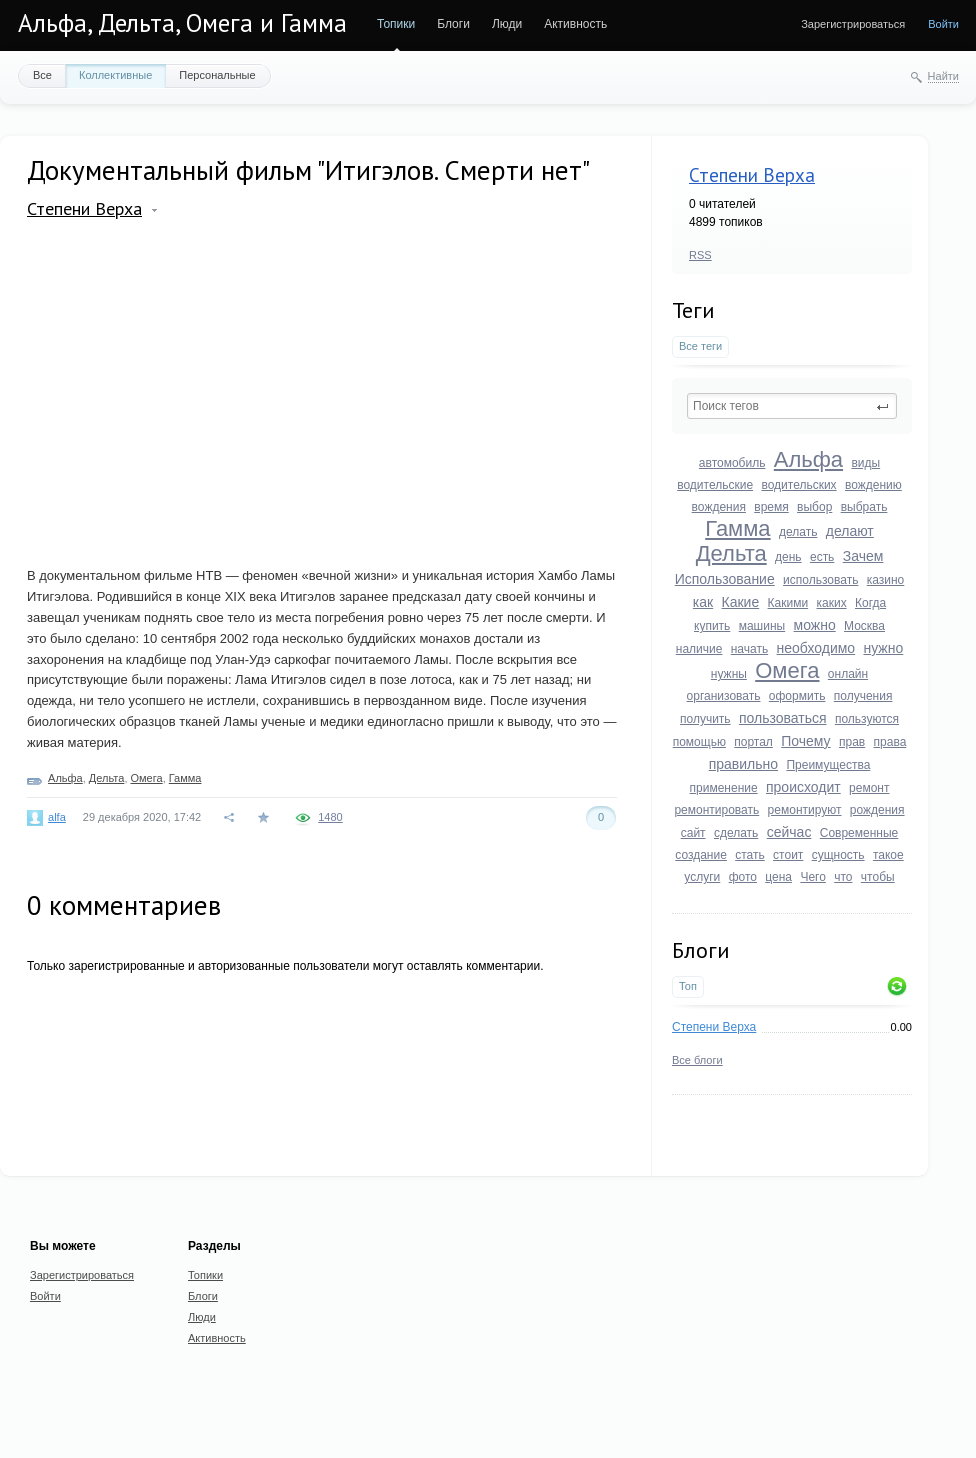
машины (762, 626)
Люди (507, 24)
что (843, 877)
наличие (699, 649)
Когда (870, 603)
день (788, 557)
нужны (729, 674)
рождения (877, 810)
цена (778, 877)
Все (42, 75)
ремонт (869, 788)
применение (724, 788)
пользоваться (783, 718)
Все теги (700, 346)
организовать (724, 696)
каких (831, 603)
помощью (699, 742)
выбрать (864, 507)
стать (750, 855)
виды (865, 463)
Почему (805, 741)
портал (753, 742)
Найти (943, 76)
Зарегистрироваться (853, 24)
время (771, 507)
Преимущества (828, 765)
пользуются (867, 719)
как (703, 602)
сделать (736, 833)
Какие (741, 602)
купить (712, 626)
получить (705, 719)
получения (863, 696)
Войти (943, 24)
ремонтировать (716, 810)
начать (749, 649)
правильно (743, 764)
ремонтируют (805, 810)
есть (822, 557)
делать (798, 532)
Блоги (453, 24)
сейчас (789, 832)
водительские (715, 485)
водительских (798, 485)
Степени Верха (752, 175)
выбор (814, 507)
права (890, 742)
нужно (883, 648)
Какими (788, 603)
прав (852, 742)
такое (888, 855)
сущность (838, 855)
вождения (719, 507)
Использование (725, 579)
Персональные (217, 75)
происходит (803, 787)
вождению (873, 485)
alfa (57, 817)
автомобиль (732, 463)
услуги (702, 877)
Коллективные (115, 75)
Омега (787, 670)
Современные (859, 833)
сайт (693, 833)
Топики (396, 24)
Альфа (808, 459)
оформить (797, 696)
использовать (820, 580)
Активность (575, 24)
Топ (688, 986)
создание (701, 855)
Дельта (731, 553)
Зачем (863, 556)
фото (743, 877)
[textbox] (792, 406)
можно (815, 625)
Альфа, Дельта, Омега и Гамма (182, 23)
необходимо (816, 648)
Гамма (737, 528)
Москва (864, 626)
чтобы (878, 877)
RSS (700, 255)
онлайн (848, 674)
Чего (812, 877)
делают (850, 531)
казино (886, 580)
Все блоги (697, 1060)
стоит (788, 855)
